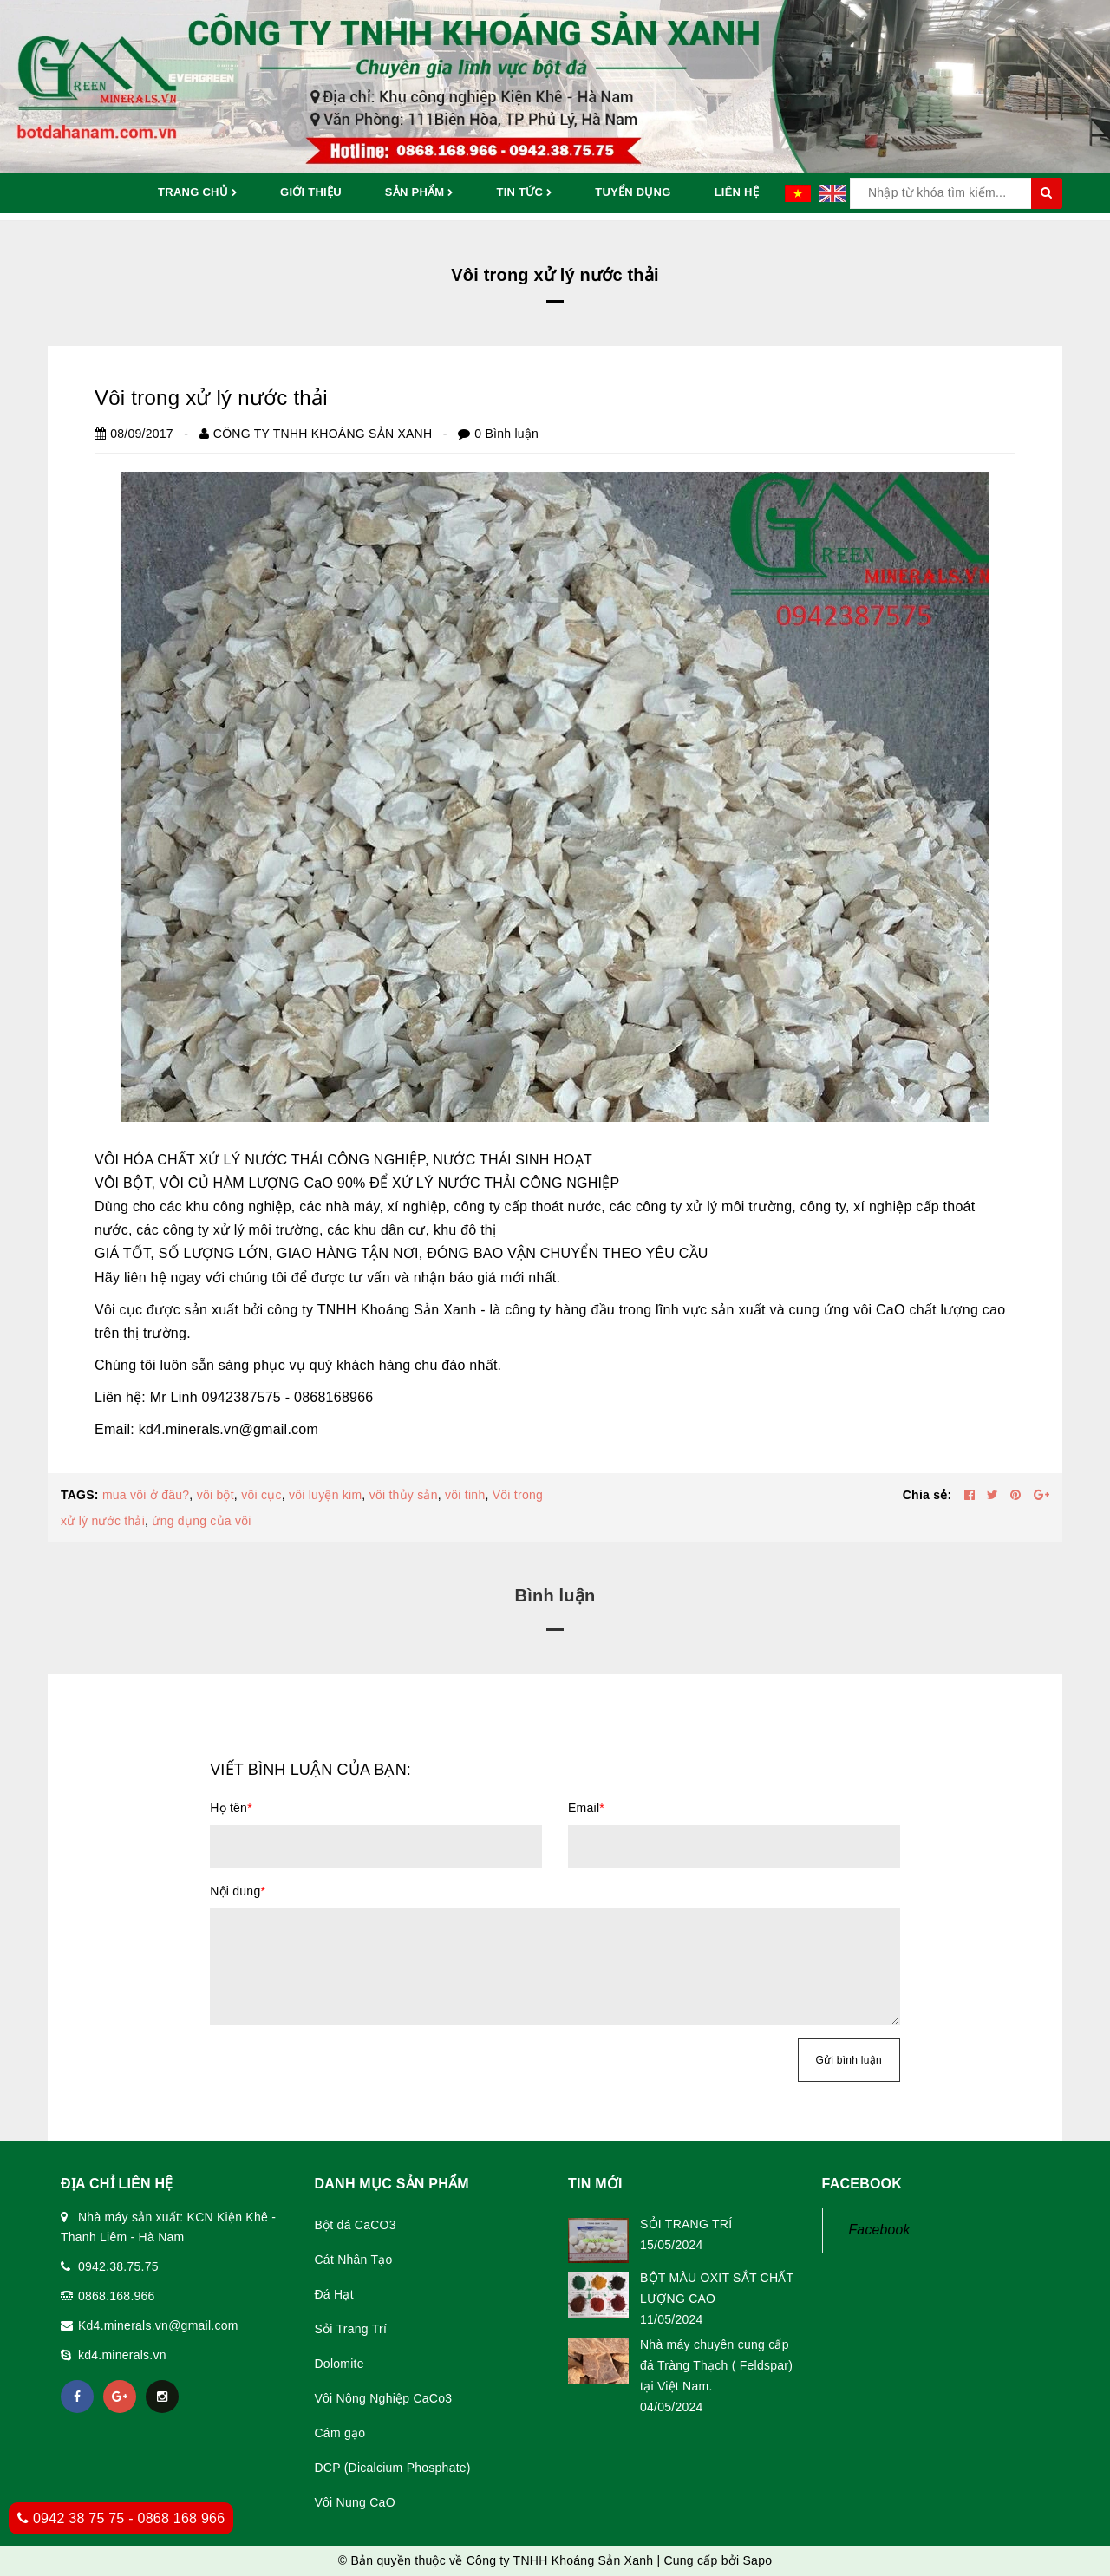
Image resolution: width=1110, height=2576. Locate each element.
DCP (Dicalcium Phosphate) (393, 2468)
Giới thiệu (311, 192)
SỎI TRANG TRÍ (686, 2224)
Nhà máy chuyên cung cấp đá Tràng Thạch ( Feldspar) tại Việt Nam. (716, 2365)
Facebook (880, 2229)
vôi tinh (465, 1495)
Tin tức (524, 193)
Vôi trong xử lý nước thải (211, 397)
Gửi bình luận (849, 2060)
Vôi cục (118, 1309)
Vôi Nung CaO (355, 2502)
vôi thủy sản (403, 1495)
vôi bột (215, 1495)
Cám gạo (340, 2433)
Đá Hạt (334, 2294)
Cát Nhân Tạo (354, 2259)
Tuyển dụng (632, 192)
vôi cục (261, 1495)
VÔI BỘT (123, 1183)
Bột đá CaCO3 (355, 2225)
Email (586, 1808)
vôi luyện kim (325, 1495)
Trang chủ (197, 193)
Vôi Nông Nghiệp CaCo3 (384, 2398)
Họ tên (231, 1808)
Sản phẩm (419, 193)
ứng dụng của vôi (201, 1521)
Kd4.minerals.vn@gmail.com (158, 2325)
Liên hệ (737, 192)
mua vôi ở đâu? (145, 1495)
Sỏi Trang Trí (351, 2329)
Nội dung (237, 1891)
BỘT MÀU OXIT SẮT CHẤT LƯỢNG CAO (716, 2288)
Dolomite (339, 2364)
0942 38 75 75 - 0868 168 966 (121, 2518)
